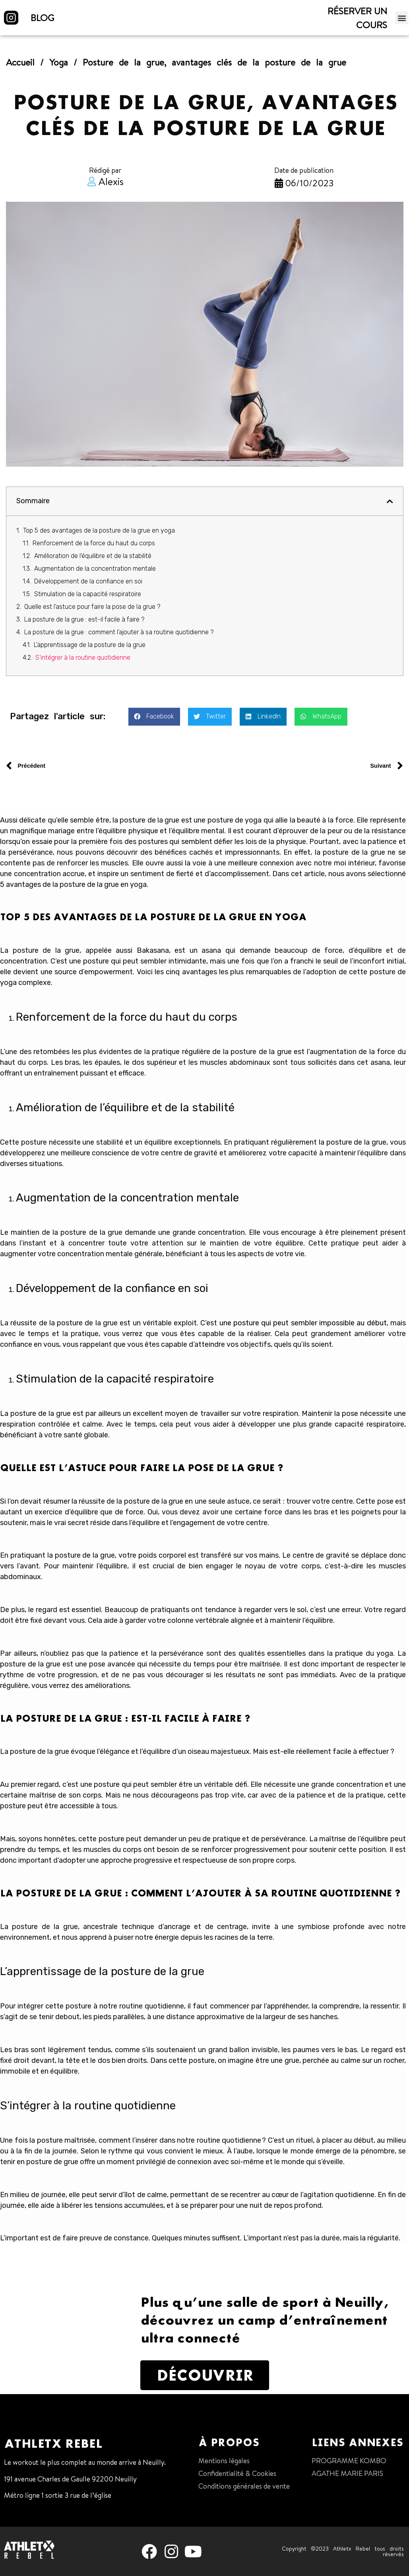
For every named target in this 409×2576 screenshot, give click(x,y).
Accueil (20, 62)
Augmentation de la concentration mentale (95, 568)
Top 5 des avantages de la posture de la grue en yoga (99, 530)
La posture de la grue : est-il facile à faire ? (84, 619)
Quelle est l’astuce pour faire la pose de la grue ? (92, 606)
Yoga (58, 62)
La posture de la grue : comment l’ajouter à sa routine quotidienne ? (118, 632)
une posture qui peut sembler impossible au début (303, 1323)
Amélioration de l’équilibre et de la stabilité (92, 556)
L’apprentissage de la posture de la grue (89, 645)
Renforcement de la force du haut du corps (94, 543)
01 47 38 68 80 (27, 2511)
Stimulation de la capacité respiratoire (87, 594)
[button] (401, 17)
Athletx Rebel (53, 2443)
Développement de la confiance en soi (89, 581)
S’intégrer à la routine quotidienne (82, 657)
